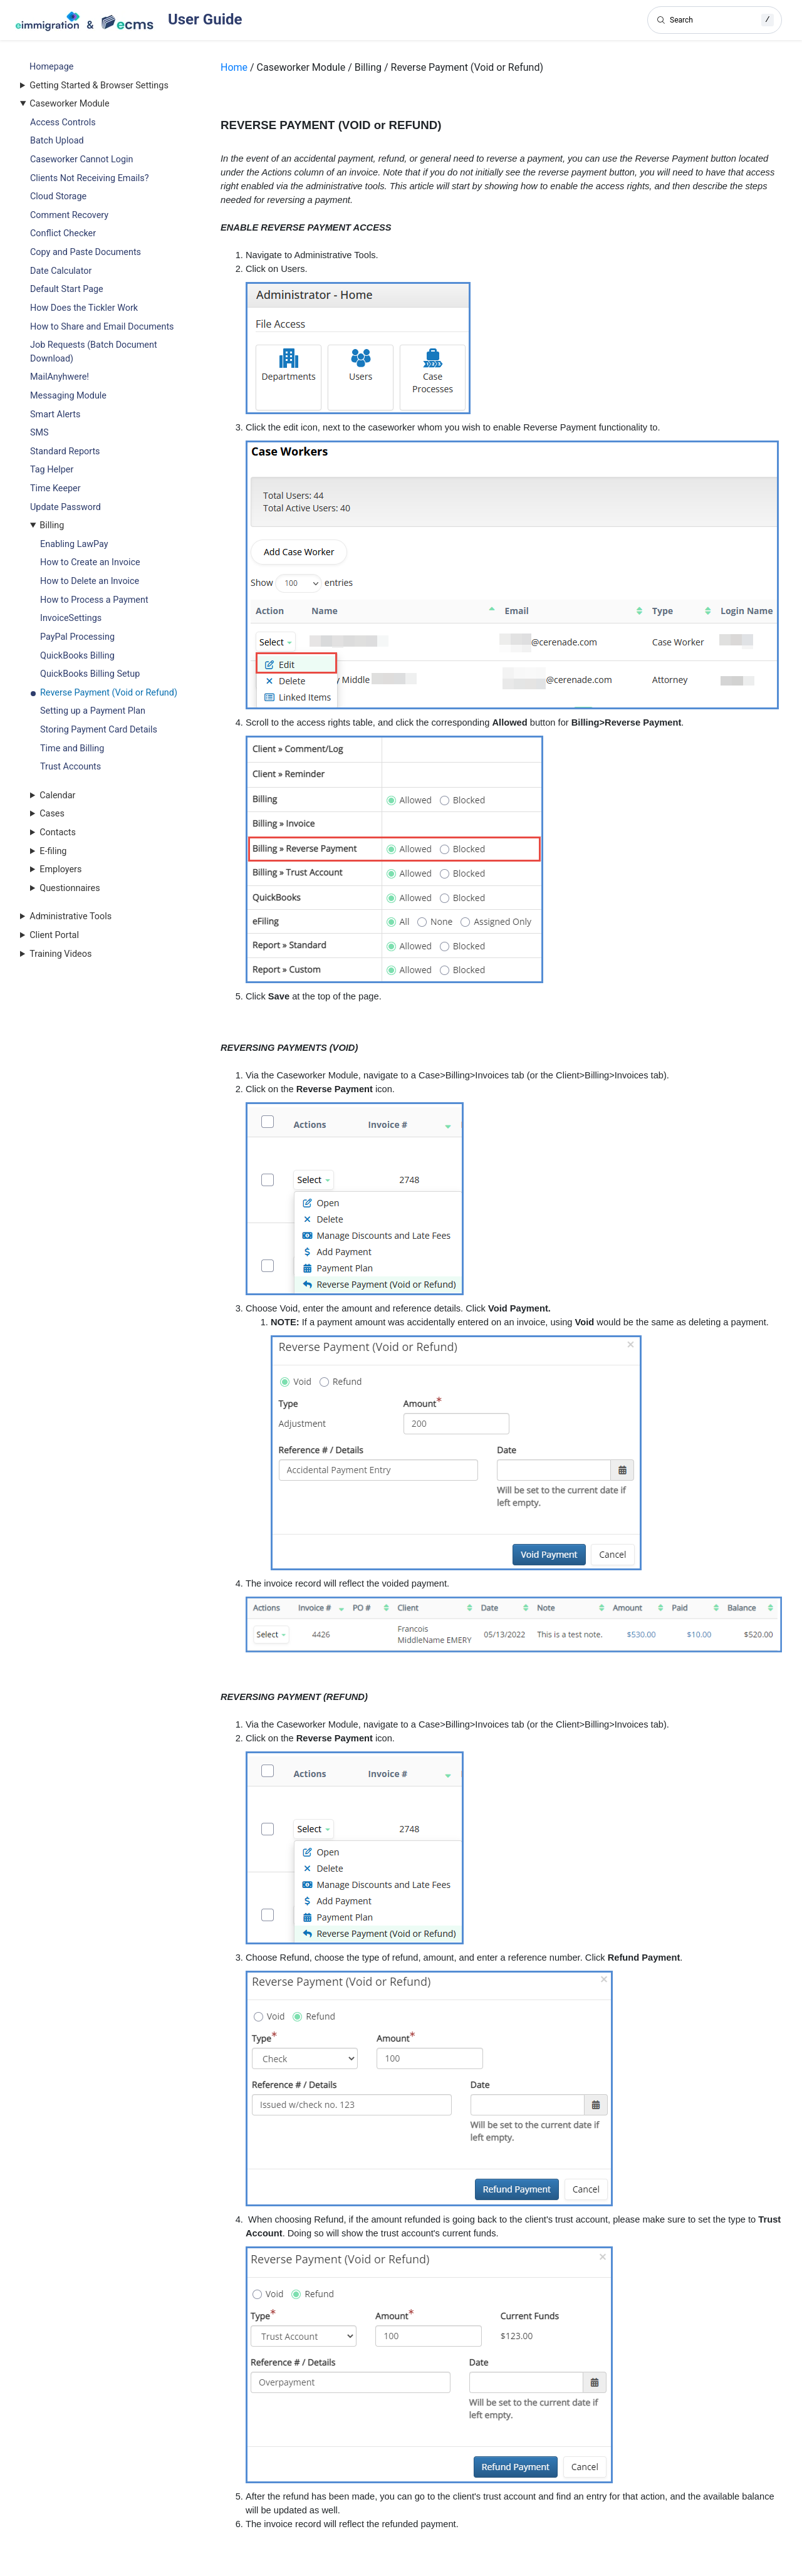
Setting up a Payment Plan (92, 711)
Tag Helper (51, 469)
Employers (60, 869)
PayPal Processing (77, 637)
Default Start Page (66, 289)
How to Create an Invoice (90, 562)
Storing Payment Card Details (98, 729)
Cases (52, 813)
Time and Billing (72, 748)
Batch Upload (57, 140)
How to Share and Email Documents (102, 326)
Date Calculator (60, 271)
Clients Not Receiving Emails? (89, 178)
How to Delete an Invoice (89, 581)
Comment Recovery (69, 215)
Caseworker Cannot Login (81, 159)
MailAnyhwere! (59, 377)
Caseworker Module (69, 103)
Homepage (51, 66)
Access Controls (63, 122)
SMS (39, 432)
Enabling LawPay (74, 544)
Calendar (57, 795)
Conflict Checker (63, 233)
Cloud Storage (58, 196)
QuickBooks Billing (77, 655)
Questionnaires (69, 888)
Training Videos (60, 954)
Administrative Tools (70, 916)
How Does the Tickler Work (84, 308)
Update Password (65, 507)
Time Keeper (55, 488)
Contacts (57, 832)
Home (234, 67)
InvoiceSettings (71, 618)
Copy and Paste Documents (85, 252)
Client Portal (54, 935)
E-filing (52, 851)
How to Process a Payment (94, 600)
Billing (51, 525)
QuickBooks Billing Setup (90, 674)
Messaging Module (68, 395)
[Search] (714, 20)
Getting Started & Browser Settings (99, 85)
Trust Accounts (70, 766)
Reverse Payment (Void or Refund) (108, 692)
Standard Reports (65, 451)
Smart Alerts (55, 414)
